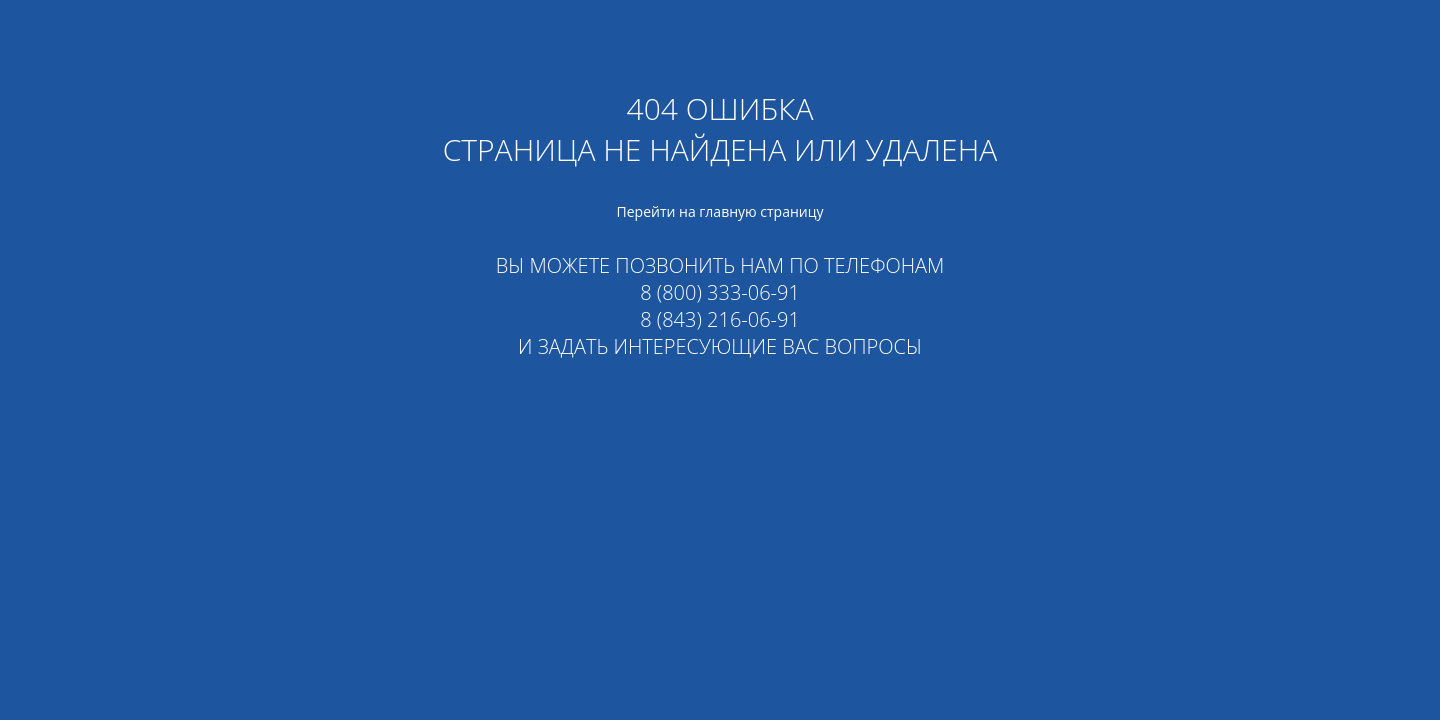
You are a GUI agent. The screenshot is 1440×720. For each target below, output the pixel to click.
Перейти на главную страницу (720, 211)
